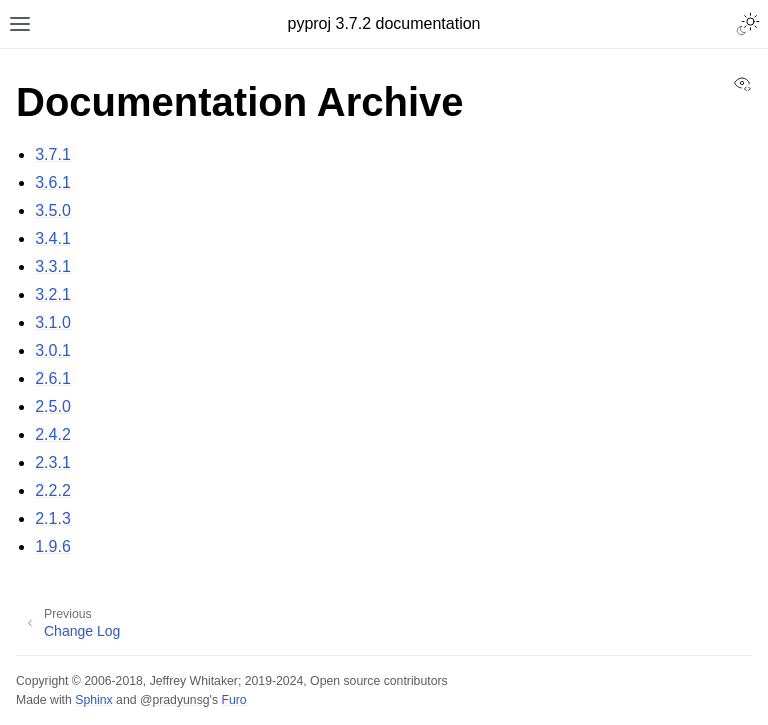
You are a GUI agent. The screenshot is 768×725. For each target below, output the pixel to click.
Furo (233, 700)
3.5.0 (53, 210)
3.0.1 (53, 350)
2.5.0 (53, 406)
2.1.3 (53, 518)
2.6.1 (53, 378)
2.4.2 (53, 434)
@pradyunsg (175, 700)
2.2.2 (53, 490)
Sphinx (93, 700)
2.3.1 (53, 462)
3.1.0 (53, 322)
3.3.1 (53, 266)
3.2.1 (53, 294)
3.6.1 (53, 182)
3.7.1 (53, 154)
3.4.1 (53, 238)
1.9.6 (53, 546)
